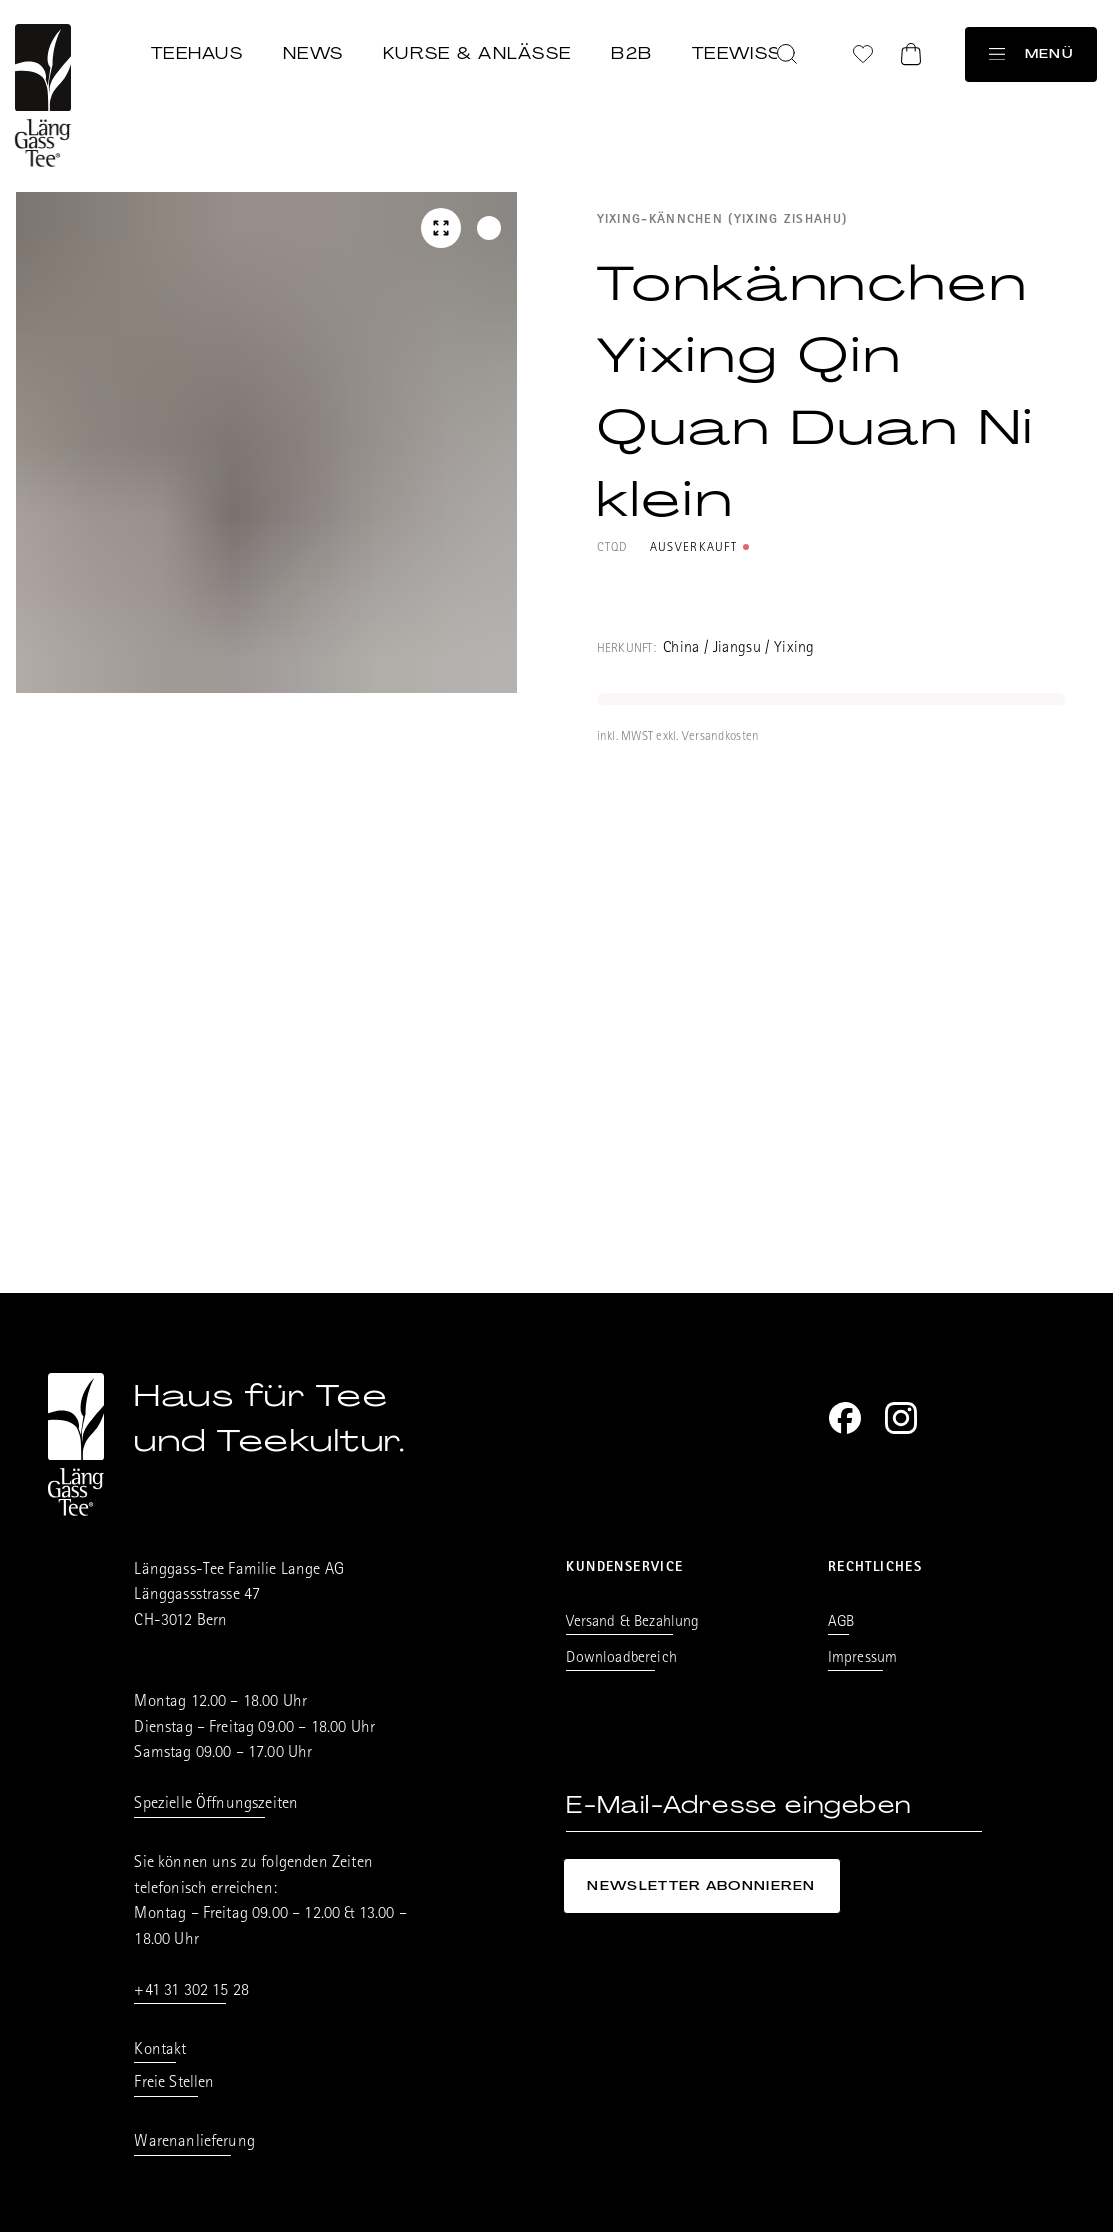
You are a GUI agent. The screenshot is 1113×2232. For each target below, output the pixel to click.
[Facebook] (845, 1418)
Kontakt (160, 2050)
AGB (841, 1623)
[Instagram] (901, 1418)
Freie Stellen (174, 2083)
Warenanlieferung (194, 2142)
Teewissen (751, 52)
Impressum (862, 1659)
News (314, 52)
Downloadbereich (621, 1659)
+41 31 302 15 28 (191, 1991)
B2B (632, 52)
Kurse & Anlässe (478, 52)
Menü (1031, 53)
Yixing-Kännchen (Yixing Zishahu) (722, 220)
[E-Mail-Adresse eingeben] (773, 1805)
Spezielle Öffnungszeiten (216, 1804)
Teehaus (198, 52)
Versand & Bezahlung (632, 1623)
